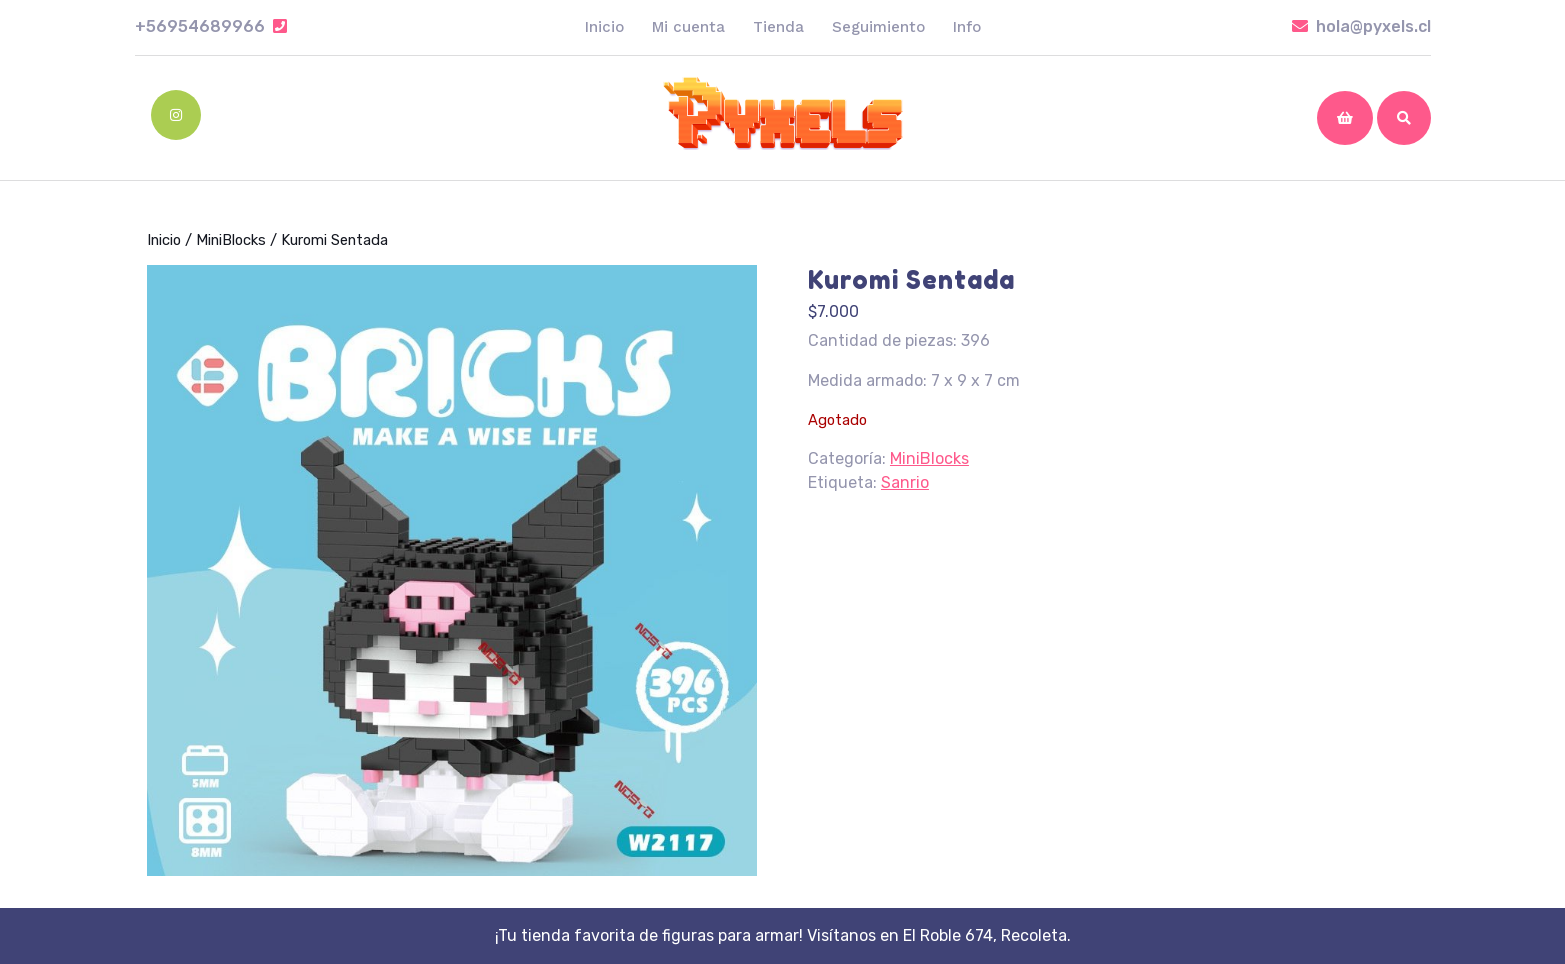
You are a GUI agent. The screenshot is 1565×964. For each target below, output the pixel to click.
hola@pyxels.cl (1361, 26)
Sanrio (905, 482)
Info (967, 27)
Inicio (604, 27)
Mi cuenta (688, 27)
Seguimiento (878, 27)
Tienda (778, 27)
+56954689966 (211, 26)
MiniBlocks (231, 240)
